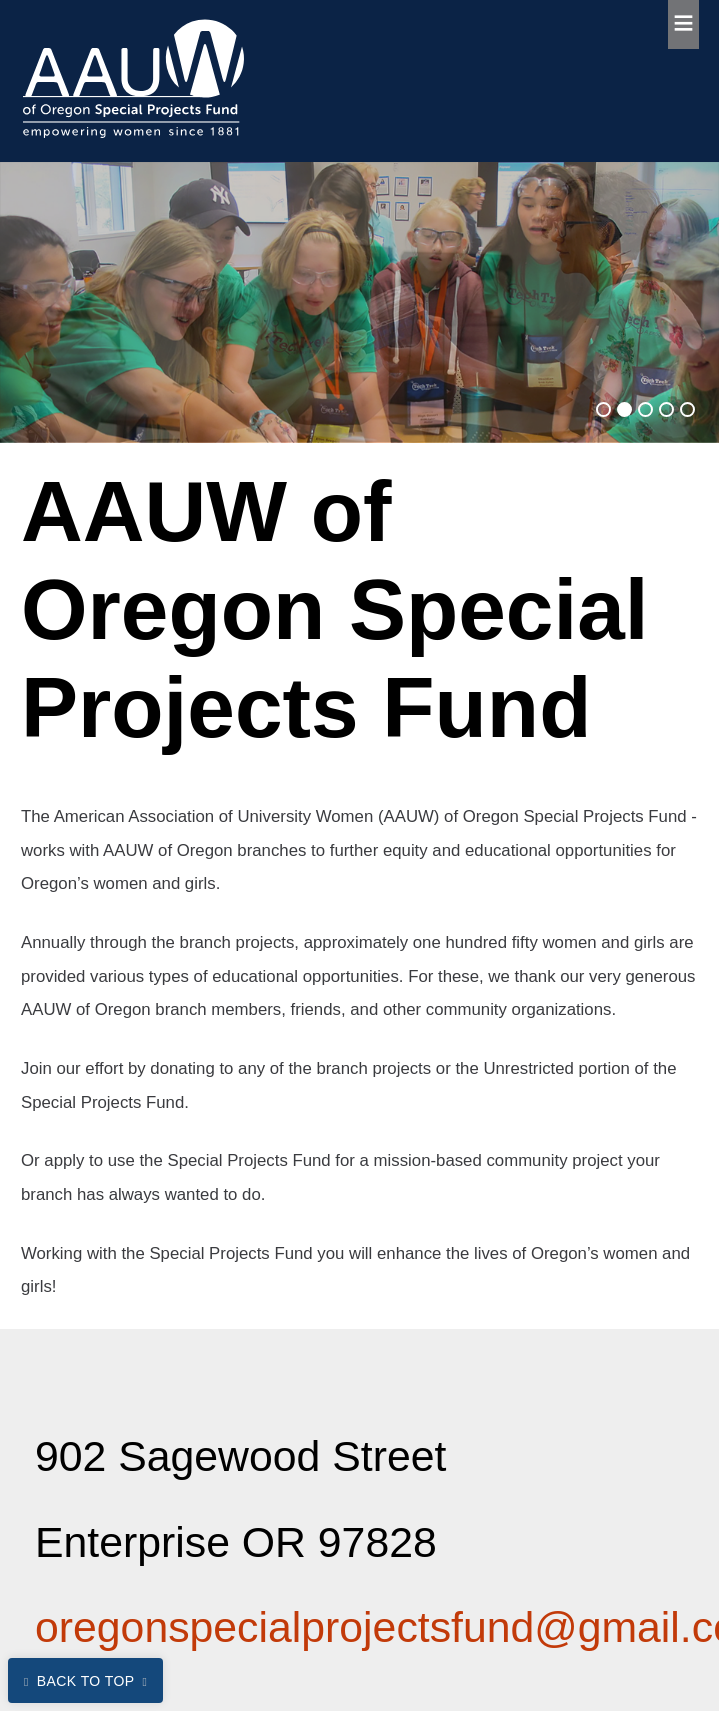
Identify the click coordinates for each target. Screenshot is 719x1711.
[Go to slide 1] (603, 409)
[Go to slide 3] (645, 409)
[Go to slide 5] (687, 409)
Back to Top (86, 1681)
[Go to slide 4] (666, 409)
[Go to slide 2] (624, 409)
